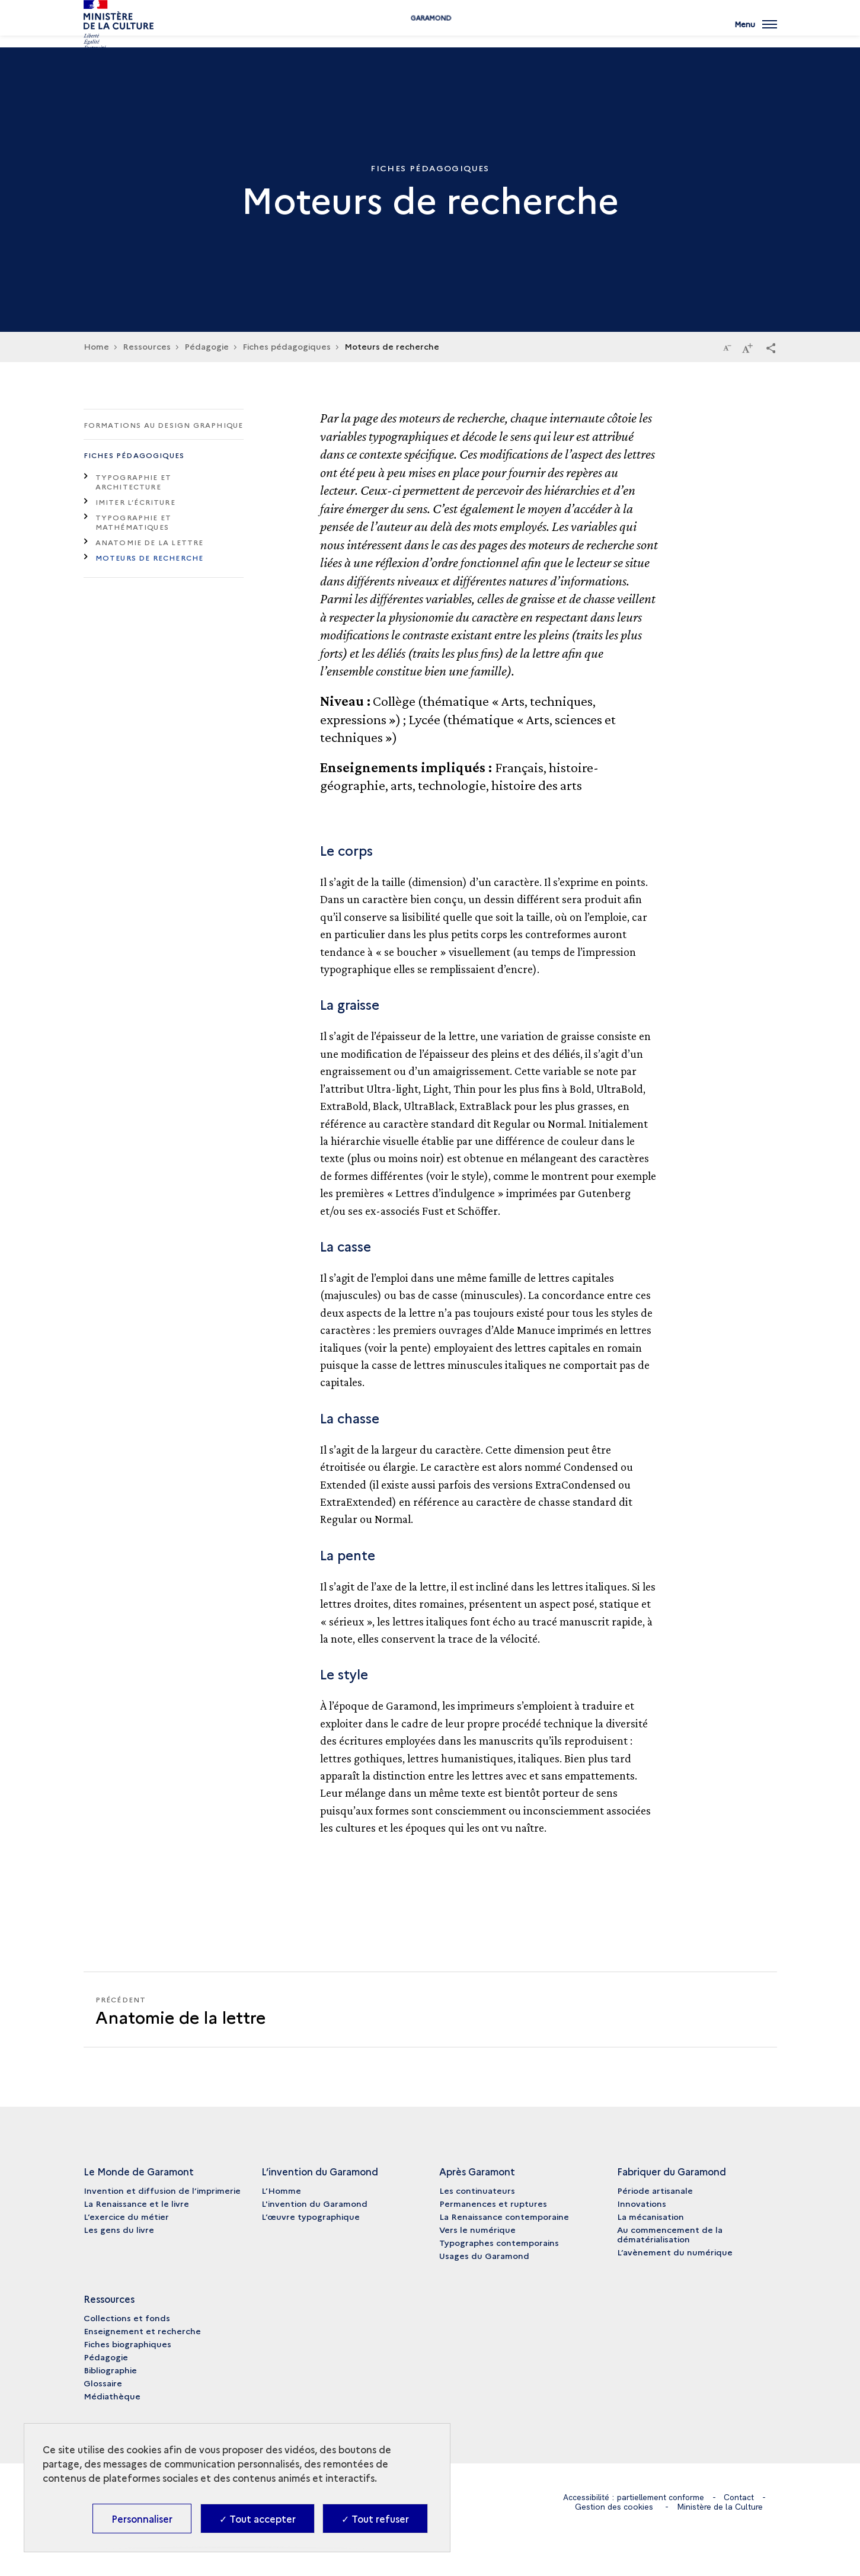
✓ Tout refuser (375, 2518)
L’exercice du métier (126, 2216)
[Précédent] (256, 2009)
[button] (770, 347)
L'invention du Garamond (314, 2203)
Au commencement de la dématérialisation (669, 2234)
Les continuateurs (477, 2190)
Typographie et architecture (133, 481)
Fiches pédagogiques (134, 455)
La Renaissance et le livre (136, 2203)
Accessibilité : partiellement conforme (633, 2497)
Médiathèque (112, 2396)
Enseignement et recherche (142, 2331)
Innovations (641, 2203)
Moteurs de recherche (149, 557)
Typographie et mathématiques (133, 522)
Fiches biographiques (127, 2344)
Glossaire (103, 2383)
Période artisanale (655, 2190)
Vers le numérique (477, 2229)
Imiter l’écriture (135, 502)
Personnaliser (141, 2518)
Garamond (430, 37)
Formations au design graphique (164, 425)
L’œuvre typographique (310, 2216)
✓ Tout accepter (257, 2518)
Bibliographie (110, 2370)
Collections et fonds (127, 2318)
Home (96, 346)
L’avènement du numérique (675, 2252)
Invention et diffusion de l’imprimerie (162, 2190)
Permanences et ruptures (493, 2203)
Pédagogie (106, 2357)
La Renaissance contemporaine (504, 2216)
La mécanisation (650, 2216)
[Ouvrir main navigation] (755, 32)
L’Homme (281, 2190)
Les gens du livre (119, 2229)
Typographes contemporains (499, 2242)
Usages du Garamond (484, 2255)
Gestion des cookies (614, 2506)
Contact (740, 2497)
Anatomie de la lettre (149, 542)
